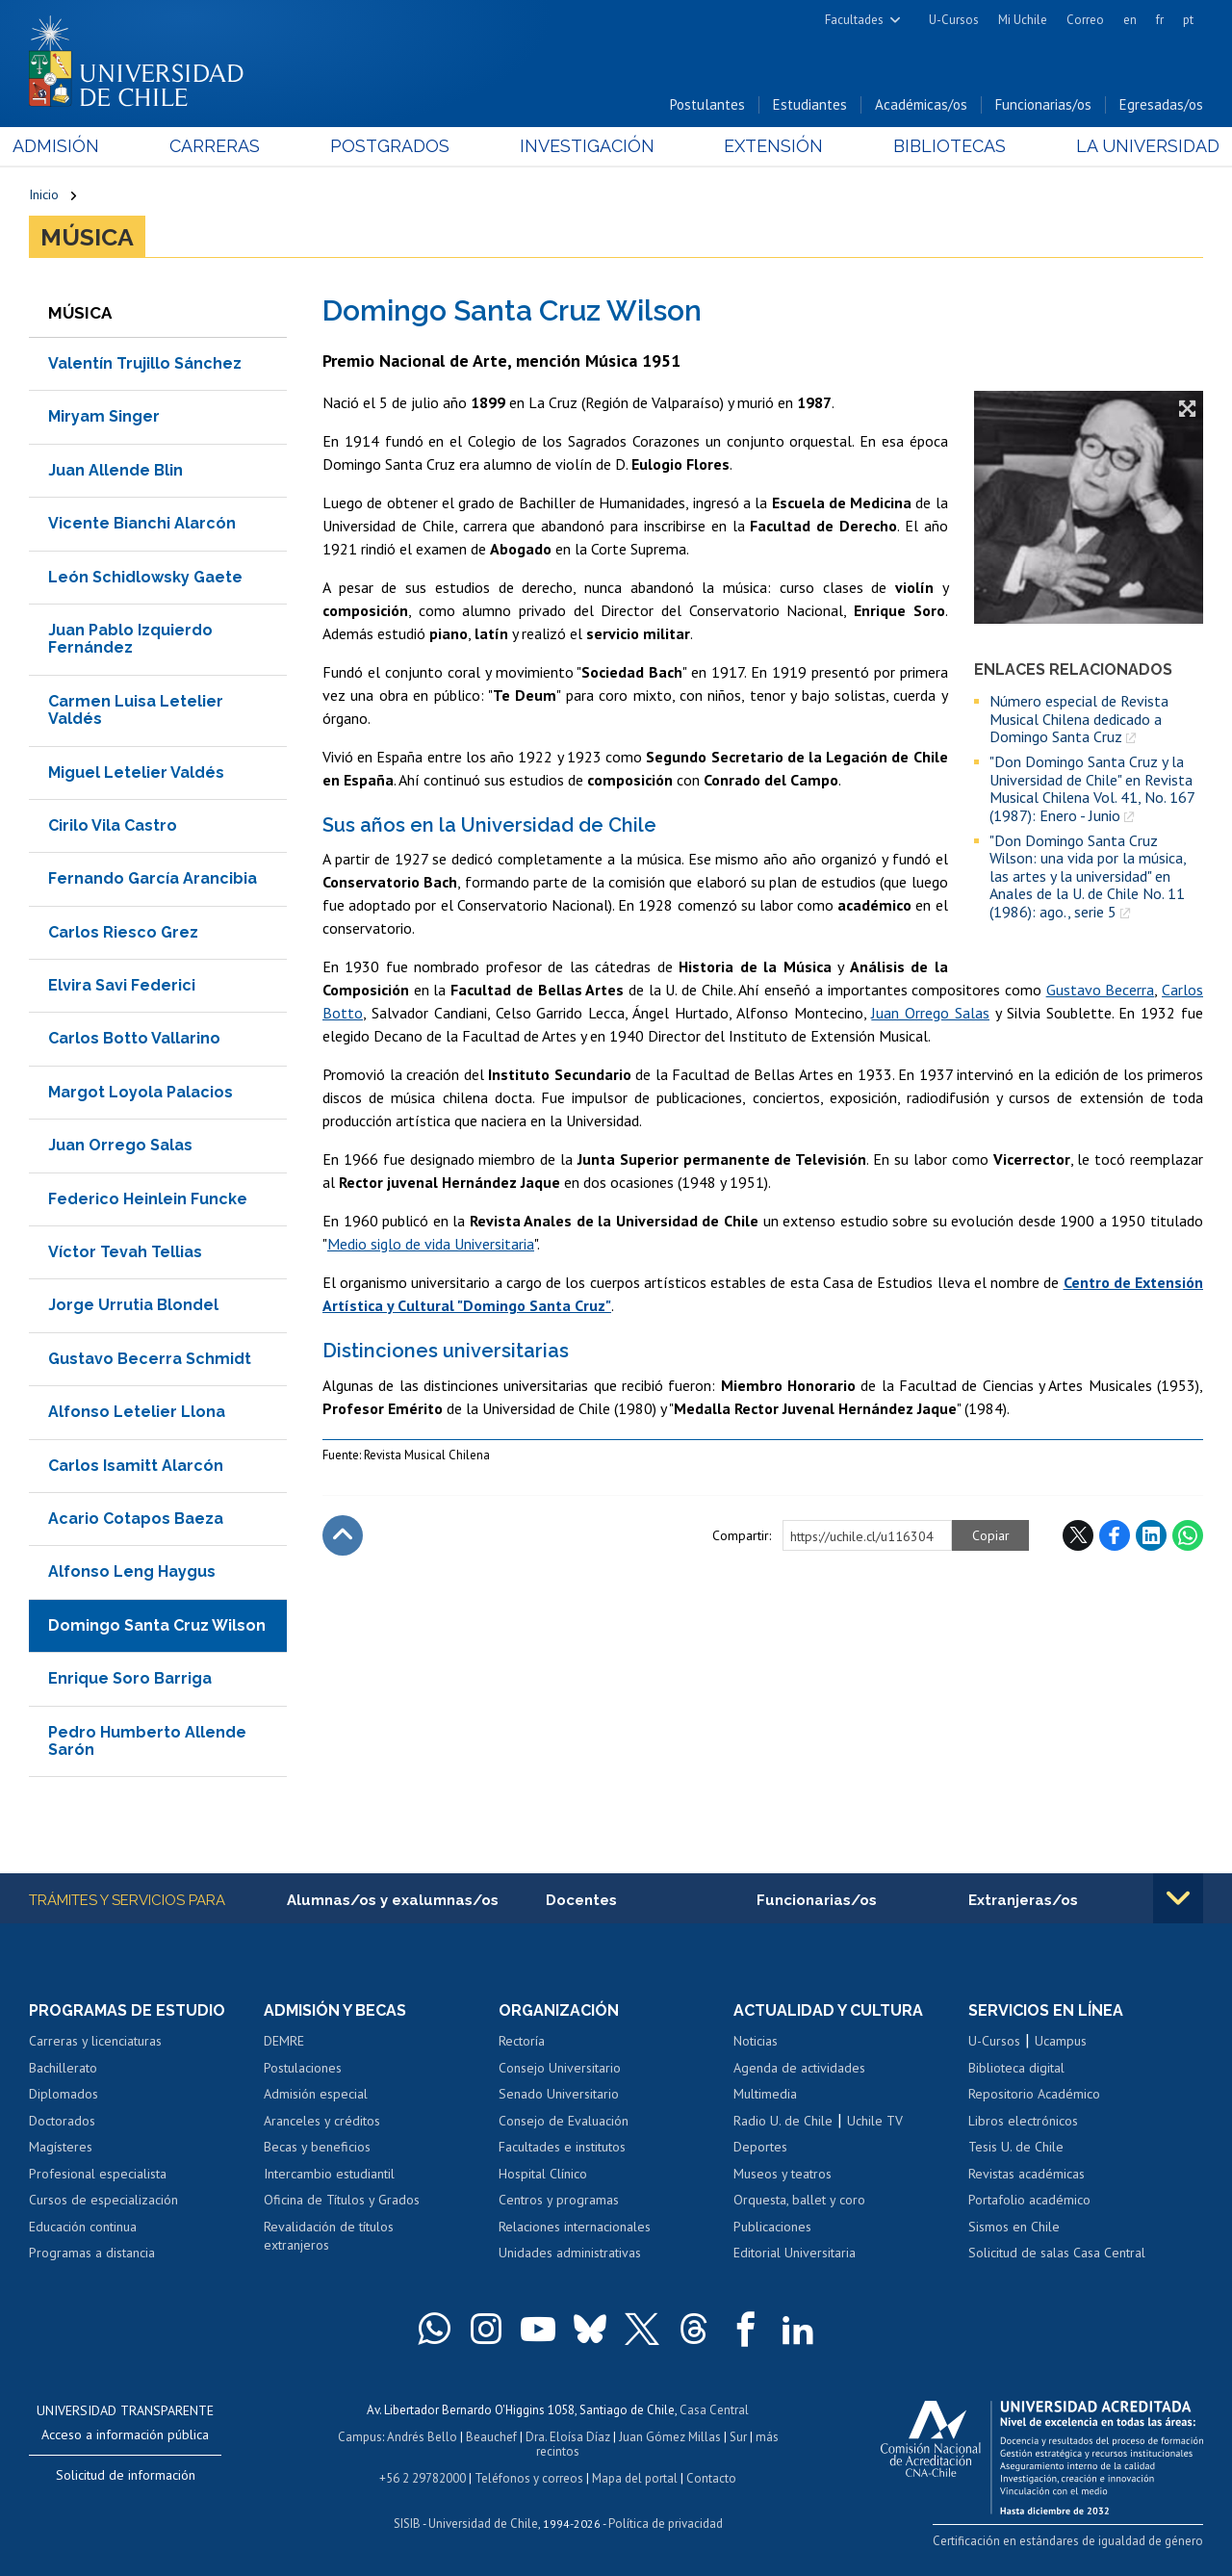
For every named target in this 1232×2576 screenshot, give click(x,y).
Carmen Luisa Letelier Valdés (135, 710)
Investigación (586, 146)
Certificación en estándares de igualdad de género (1068, 2541)
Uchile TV (875, 2120)
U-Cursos (954, 20)
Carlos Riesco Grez (123, 932)
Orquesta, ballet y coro (799, 2199)
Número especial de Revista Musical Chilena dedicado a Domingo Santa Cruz (1078, 718)
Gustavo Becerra (1100, 989)
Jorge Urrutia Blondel (133, 1305)
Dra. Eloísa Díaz (568, 2437)
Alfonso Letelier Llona (136, 1412)
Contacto (711, 2478)
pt (1188, 20)
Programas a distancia (92, 2252)
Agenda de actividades (799, 2067)
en (1130, 20)
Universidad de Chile (483, 2523)
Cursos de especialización (103, 2199)
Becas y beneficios (317, 2146)
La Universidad (1131, 146)
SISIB (407, 2523)
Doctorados (62, 2120)
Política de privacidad (665, 2523)
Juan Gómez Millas (670, 2437)
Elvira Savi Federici (121, 985)
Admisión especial (316, 2093)
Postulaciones (303, 2067)
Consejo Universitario (560, 2067)
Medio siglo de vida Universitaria (430, 1243)
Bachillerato (63, 2067)
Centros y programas (559, 2199)
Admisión (72, 146)
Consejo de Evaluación (564, 2120)
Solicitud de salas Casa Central (1056, 2252)
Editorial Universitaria (794, 2252)
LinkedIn (1151, 1535)
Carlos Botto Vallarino (134, 1038)
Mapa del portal (635, 2478)
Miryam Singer (104, 416)
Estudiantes (810, 104)
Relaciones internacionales (575, 2226)
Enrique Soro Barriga (130, 1678)
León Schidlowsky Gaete (145, 577)
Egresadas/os (1161, 104)
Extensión (768, 146)
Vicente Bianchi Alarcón (142, 523)
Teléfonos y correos (529, 2478)
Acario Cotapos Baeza (135, 1518)
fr (1160, 20)
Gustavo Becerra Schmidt (149, 1359)
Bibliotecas (939, 146)
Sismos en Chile (1014, 2226)
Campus (360, 2437)
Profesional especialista (98, 2173)
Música (87, 236)
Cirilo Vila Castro (112, 825)
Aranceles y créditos (322, 2120)
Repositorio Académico (1034, 2093)
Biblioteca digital (1016, 2067)
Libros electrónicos (1023, 2120)
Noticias (755, 2040)
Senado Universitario (559, 2093)
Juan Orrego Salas (120, 1145)
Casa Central (714, 2410)
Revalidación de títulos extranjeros (329, 2236)
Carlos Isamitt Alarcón (135, 1465)
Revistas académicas (1026, 2173)
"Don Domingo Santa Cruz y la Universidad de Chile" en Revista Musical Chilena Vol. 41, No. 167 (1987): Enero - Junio (1091, 788)
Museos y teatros (782, 2173)
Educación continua (83, 2226)
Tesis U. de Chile (1016, 2146)
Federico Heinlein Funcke (147, 1199)
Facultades (854, 20)
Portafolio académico (1029, 2199)
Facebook (1114, 1535)
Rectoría (522, 2040)
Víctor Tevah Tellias (125, 1252)
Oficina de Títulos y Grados (342, 2199)
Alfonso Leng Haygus (132, 1571)
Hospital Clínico (543, 2173)
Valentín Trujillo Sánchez (145, 363)
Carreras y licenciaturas (95, 2040)
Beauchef (491, 2437)
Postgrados (394, 146)
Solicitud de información (125, 2475)
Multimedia (765, 2093)
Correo (1085, 20)
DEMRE (284, 2040)
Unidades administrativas (570, 2252)
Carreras (225, 146)
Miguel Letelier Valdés (136, 772)
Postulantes (707, 104)
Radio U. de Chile (783, 2120)
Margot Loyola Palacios (140, 1092)
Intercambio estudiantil (329, 2173)
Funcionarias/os (1043, 104)
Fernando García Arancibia (152, 878)
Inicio (44, 194)
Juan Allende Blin (115, 470)
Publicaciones (772, 2226)
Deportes (760, 2146)
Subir (342, 1535)
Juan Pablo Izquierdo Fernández (130, 639)
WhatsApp (1187, 1535)
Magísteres (60, 2146)
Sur (738, 2437)
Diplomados (63, 2093)
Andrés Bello (422, 2437)
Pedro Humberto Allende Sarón (147, 1741)
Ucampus (1061, 2040)
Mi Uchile (1022, 20)
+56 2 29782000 (422, 2478)
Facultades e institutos (562, 2146)
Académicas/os (921, 104)
